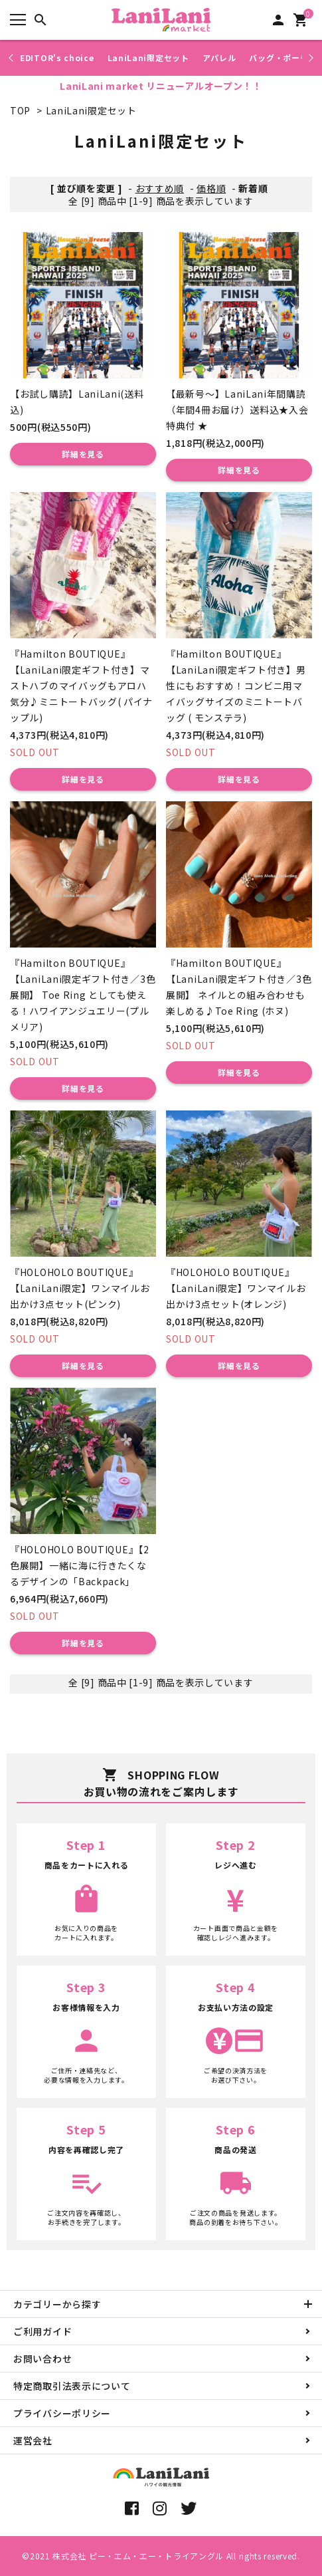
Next (309, 57)
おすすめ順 (160, 188)
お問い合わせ (42, 2358)
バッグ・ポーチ (278, 57)
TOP (20, 110)
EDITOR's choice (57, 57)
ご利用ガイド (42, 2331)
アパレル (219, 57)
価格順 (211, 188)
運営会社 (32, 2440)
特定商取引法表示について (71, 2385)
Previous (12, 57)
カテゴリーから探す (57, 2304)
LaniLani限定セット (148, 57)
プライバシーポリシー (62, 2413)
